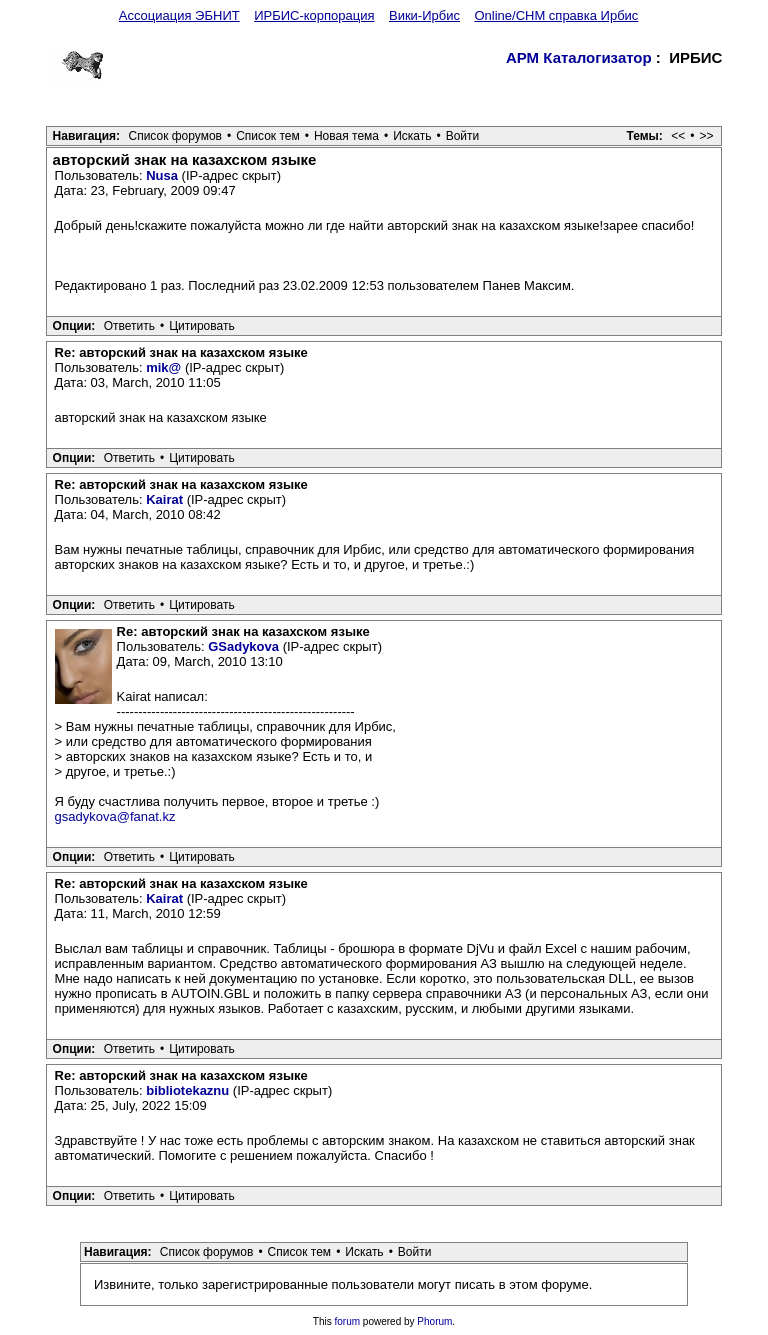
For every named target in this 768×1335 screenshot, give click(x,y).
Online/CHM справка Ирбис (556, 15)
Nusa (162, 175)
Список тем (268, 136)
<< (678, 136)
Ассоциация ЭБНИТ (179, 15)
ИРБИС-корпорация (314, 15)
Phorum (434, 1321)
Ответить (129, 326)
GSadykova (243, 646)
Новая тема (346, 136)
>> (706, 136)
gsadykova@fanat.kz (115, 816)
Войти (463, 136)
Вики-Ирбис (424, 15)
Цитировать (202, 326)
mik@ (163, 367)
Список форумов (175, 136)
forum (348, 1321)
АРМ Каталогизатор (579, 57)
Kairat (164, 499)
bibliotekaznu (187, 1090)
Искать (412, 136)
